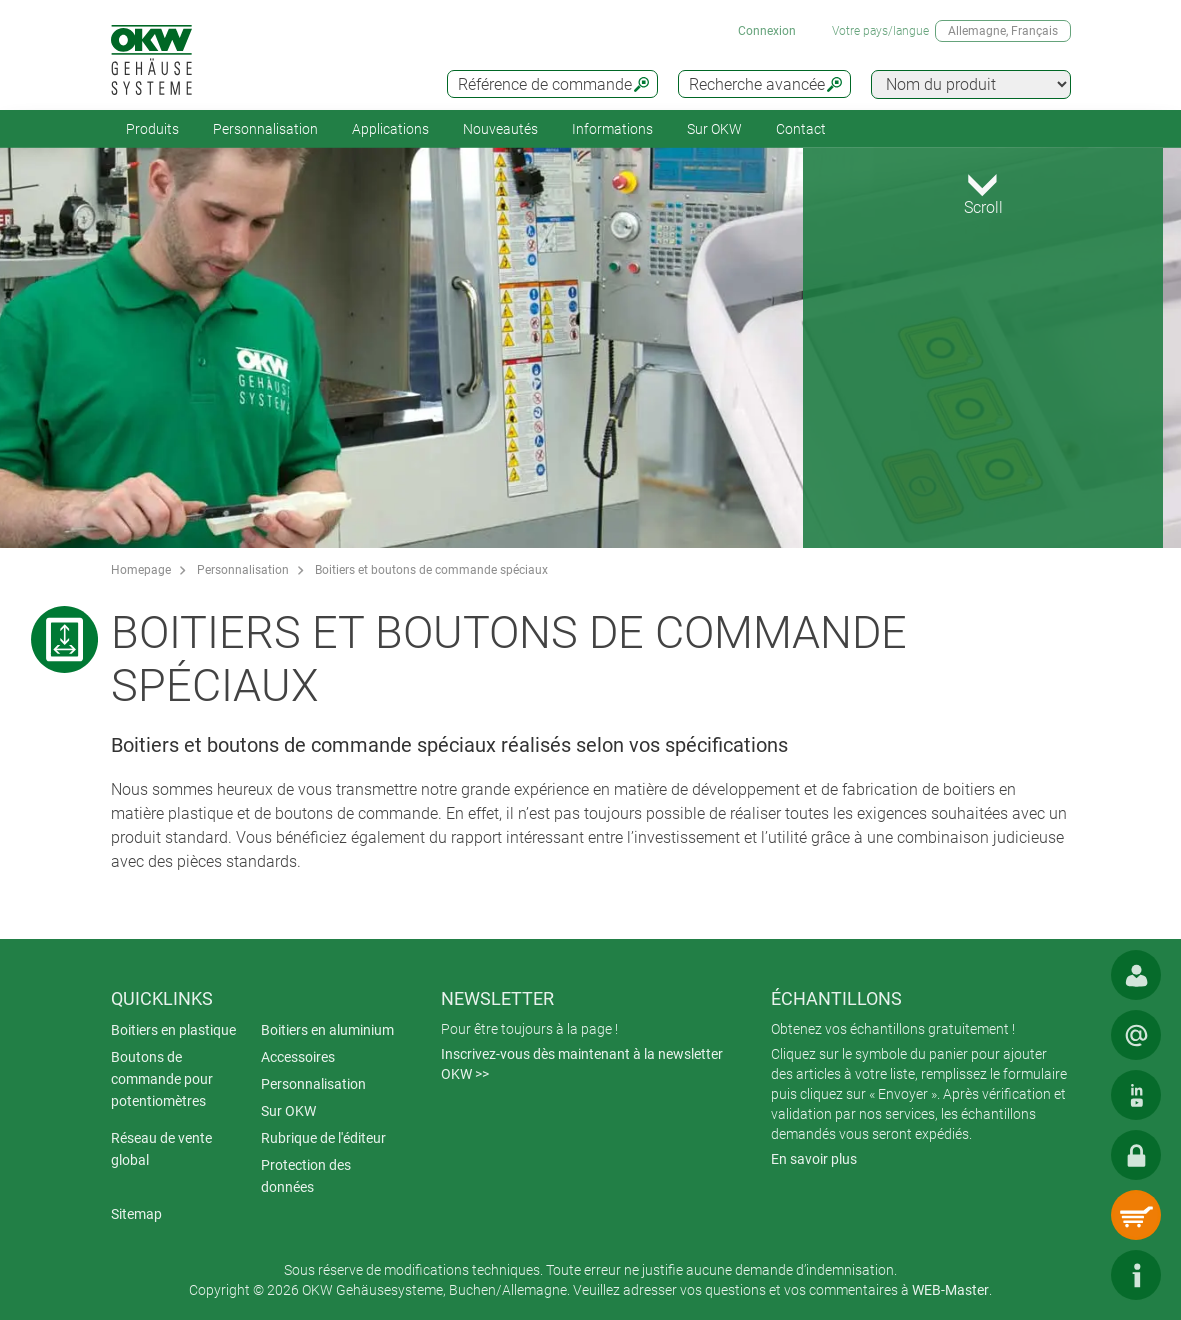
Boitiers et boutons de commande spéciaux (431, 570)
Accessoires (298, 1057)
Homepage (141, 570)
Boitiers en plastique (173, 1030)
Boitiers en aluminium (327, 1030)
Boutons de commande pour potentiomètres (162, 1079)
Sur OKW (714, 129)
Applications (390, 129)
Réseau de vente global (161, 1149)
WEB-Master (950, 1290)
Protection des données (306, 1176)
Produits (152, 129)
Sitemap (136, 1214)
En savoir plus (814, 1159)
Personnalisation (265, 129)
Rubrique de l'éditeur (323, 1138)
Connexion (767, 31)
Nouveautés (500, 129)
